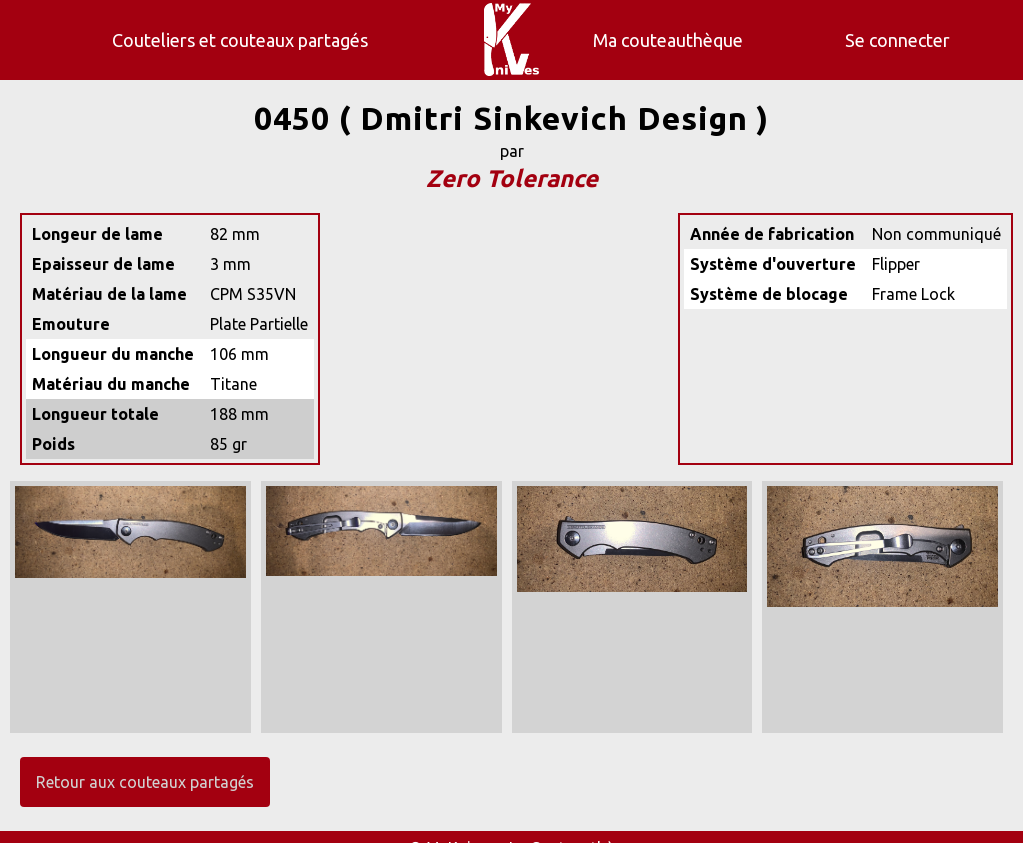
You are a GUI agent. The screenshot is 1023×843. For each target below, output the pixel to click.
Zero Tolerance (512, 178)
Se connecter (897, 40)
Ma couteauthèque (668, 40)
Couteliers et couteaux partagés (240, 40)
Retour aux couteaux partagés (145, 782)
